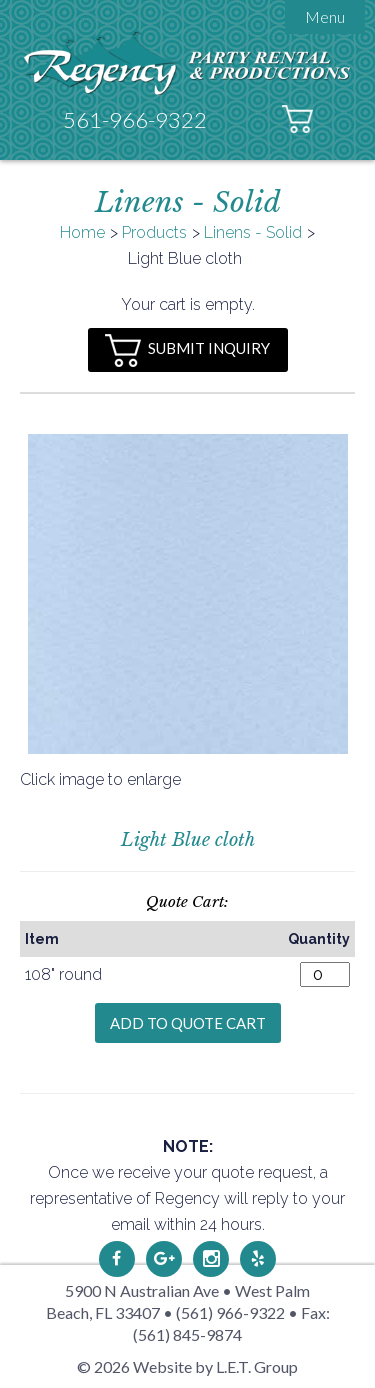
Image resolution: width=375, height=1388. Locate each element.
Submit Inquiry (187, 350)
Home (82, 232)
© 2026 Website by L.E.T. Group (187, 1366)
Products (154, 232)
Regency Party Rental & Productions (187, 62)
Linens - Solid (253, 232)
